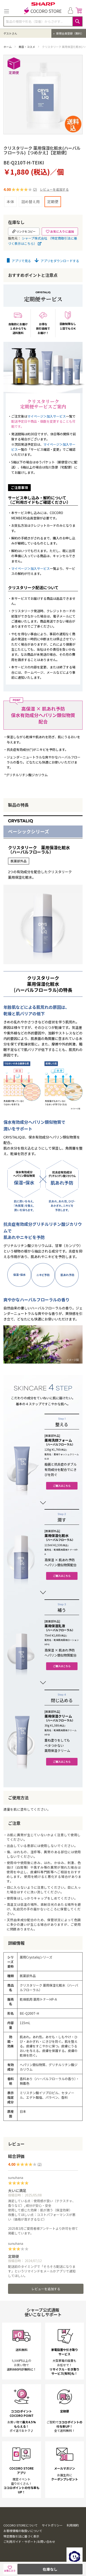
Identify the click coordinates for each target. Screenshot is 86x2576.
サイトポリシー (52, 2525)
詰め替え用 (30, 201)
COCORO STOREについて (20, 2525)
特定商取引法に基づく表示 (21, 2536)
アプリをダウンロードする (57, 260)
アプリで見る (19, 260)
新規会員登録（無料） (69, 33)
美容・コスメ (27, 47)
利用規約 (73, 2525)
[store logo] (43, 11)
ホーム (7, 47)
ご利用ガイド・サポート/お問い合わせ (29, 2541)
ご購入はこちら (62, 1485)
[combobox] (43, 21)
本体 (10, 201)
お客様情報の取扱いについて (22, 2531)
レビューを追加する (54, 189)
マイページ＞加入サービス (46, 416)
